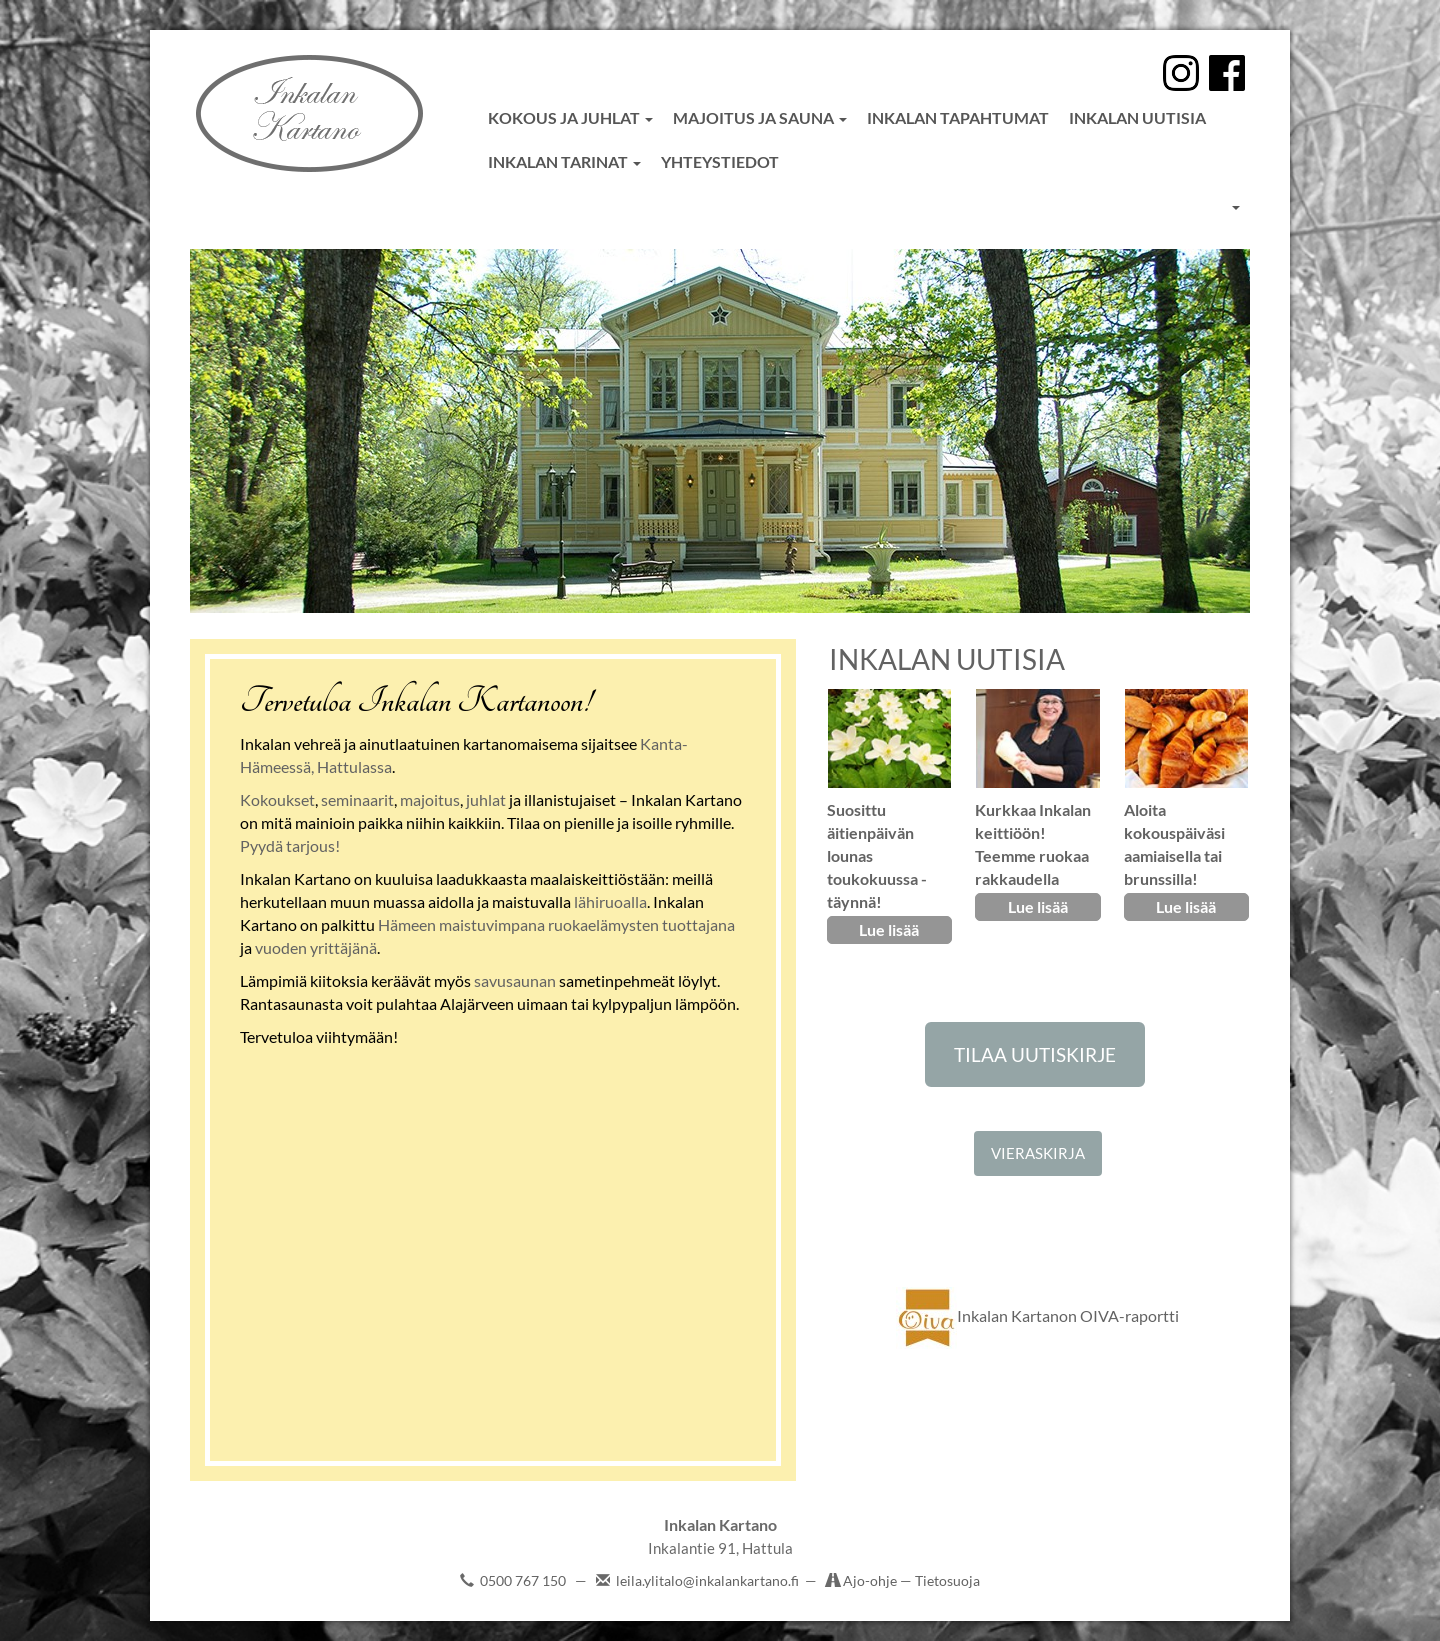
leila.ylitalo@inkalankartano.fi (707, 1580)
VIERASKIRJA (1038, 1153)
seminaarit (357, 799)
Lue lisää (889, 929)
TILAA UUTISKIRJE (1035, 1054)
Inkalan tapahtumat (958, 117)
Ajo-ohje (871, 1580)
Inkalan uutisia (1137, 117)
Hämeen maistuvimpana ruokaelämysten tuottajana (556, 924)
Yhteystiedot (720, 161)
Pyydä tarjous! (290, 845)
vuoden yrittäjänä (316, 947)
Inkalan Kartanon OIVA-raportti (1037, 1315)
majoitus (430, 799)
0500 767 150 (523, 1580)
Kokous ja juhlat (570, 117)
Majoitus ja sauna (760, 117)
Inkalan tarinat (564, 161)
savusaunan (515, 980)
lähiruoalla (610, 901)
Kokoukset (277, 799)
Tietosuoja (947, 1580)
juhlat (486, 799)
